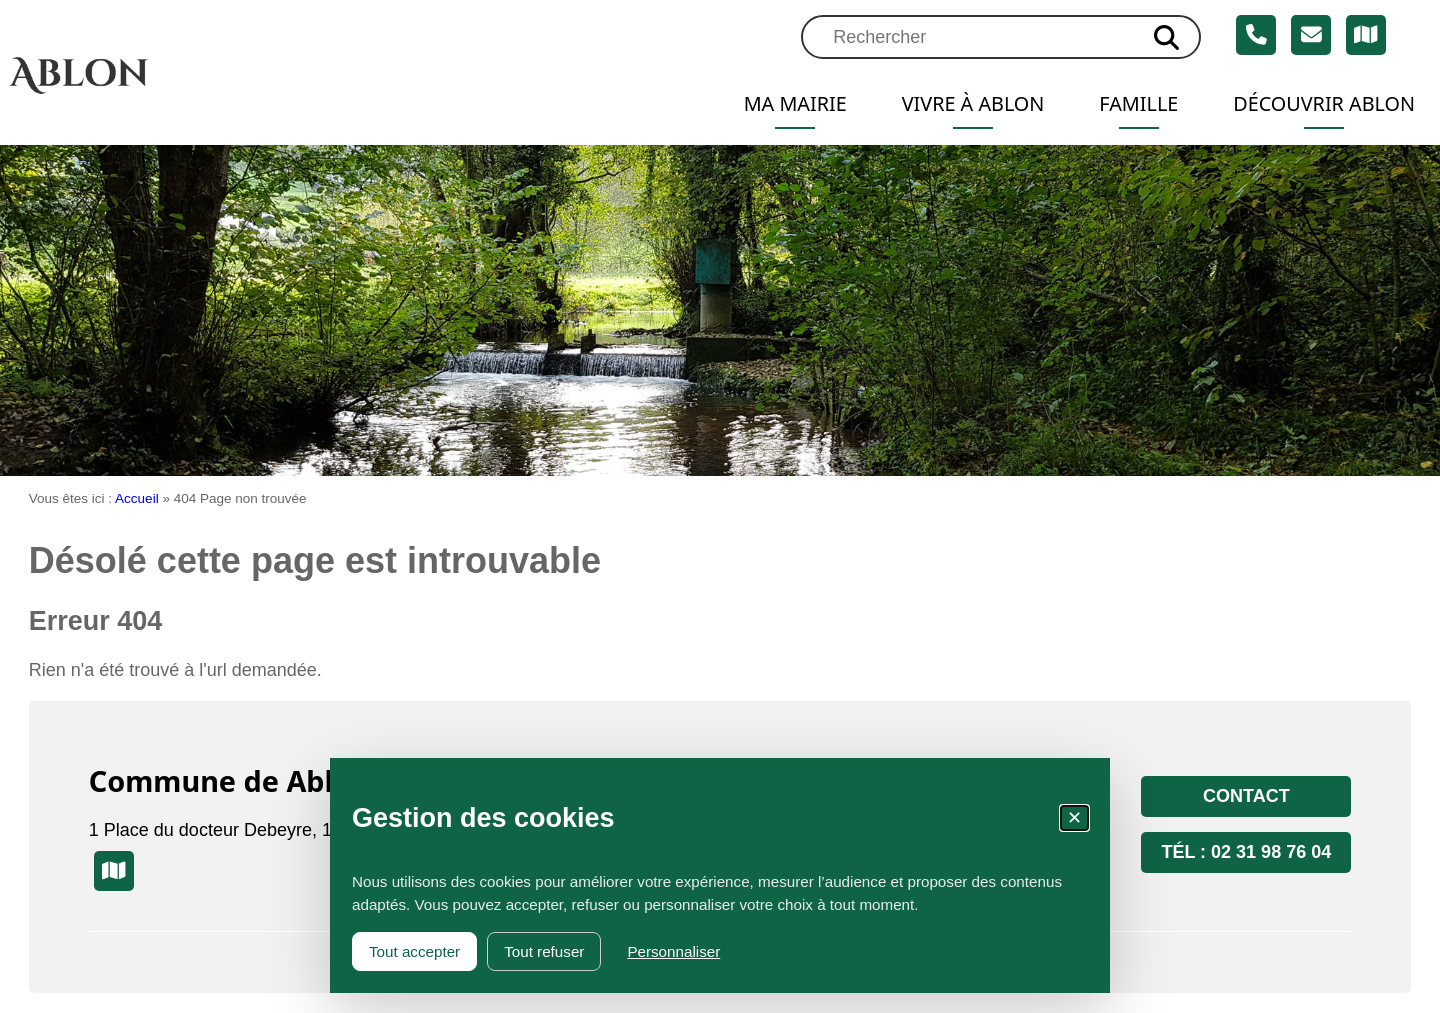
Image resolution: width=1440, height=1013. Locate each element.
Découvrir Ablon (1324, 103)
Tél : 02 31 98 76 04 (1246, 852)
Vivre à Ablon (973, 103)
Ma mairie (795, 103)
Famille (1138, 103)
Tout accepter (414, 951)
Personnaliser (673, 951)
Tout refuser (544, 951)
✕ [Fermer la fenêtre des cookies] (1074, 818)
